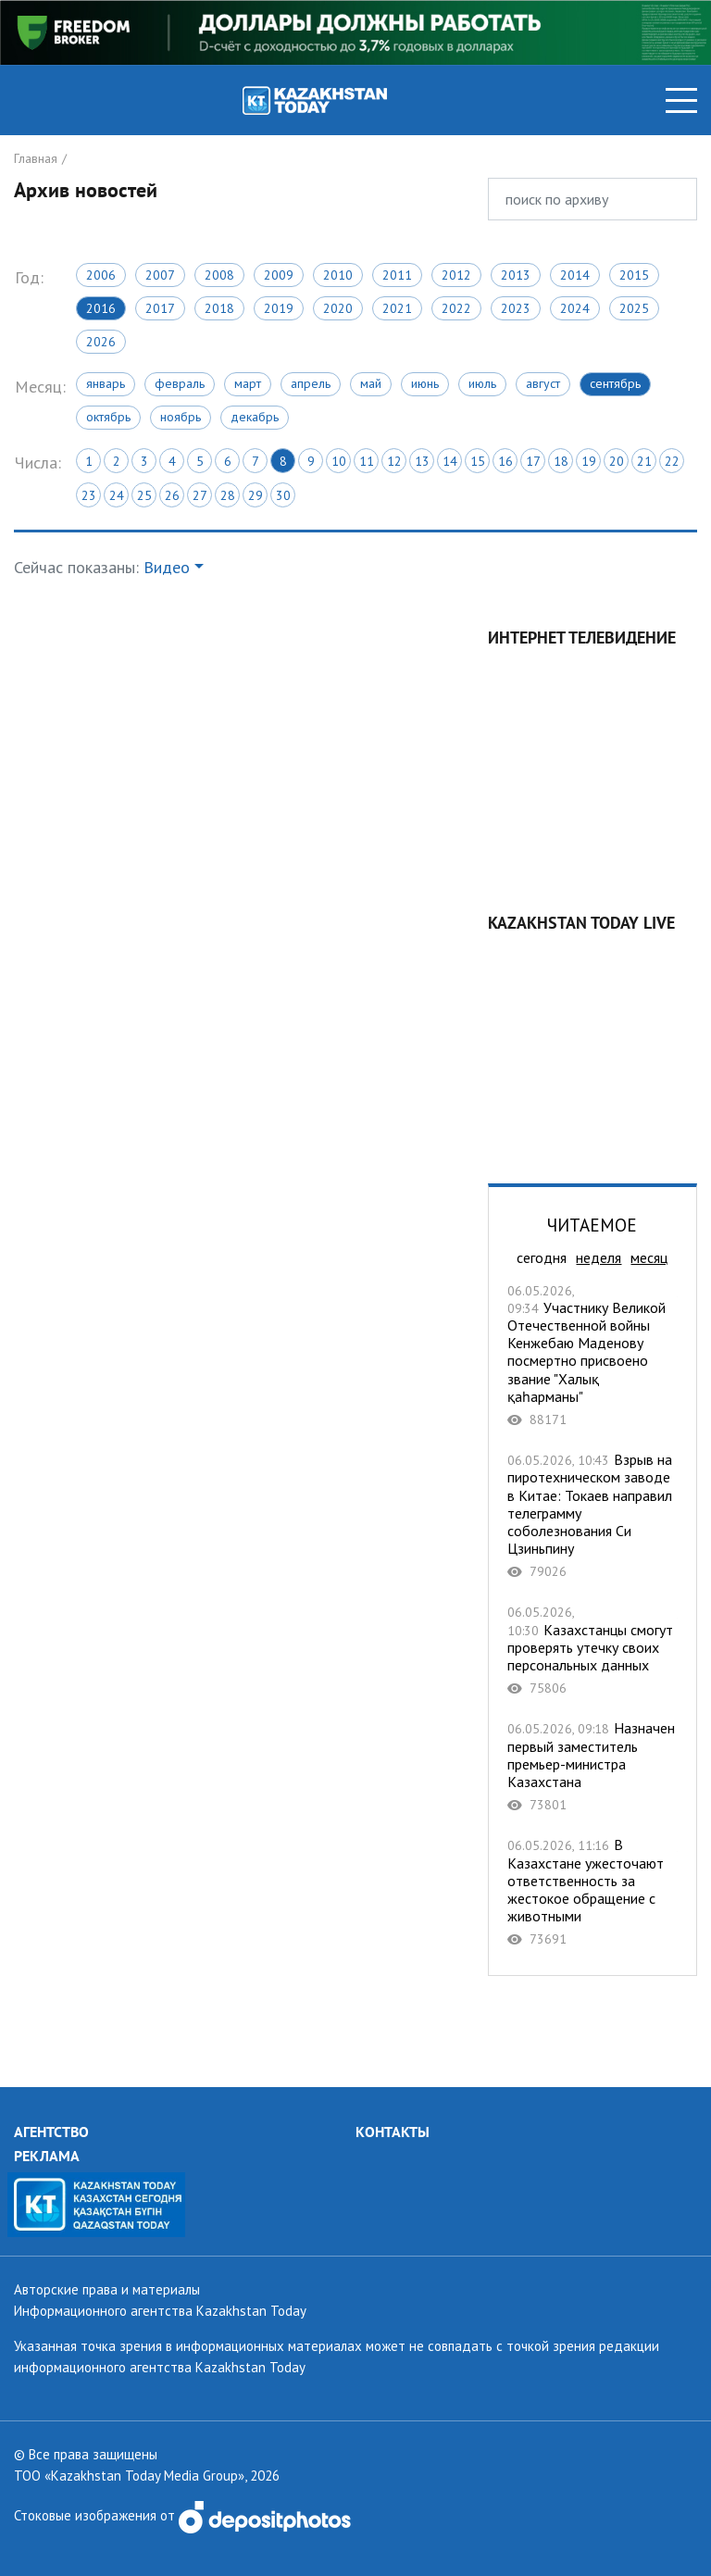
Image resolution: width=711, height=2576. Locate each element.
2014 (575, 275)
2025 (634, 308)
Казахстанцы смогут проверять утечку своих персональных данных (592, 1649)
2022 (456, 308)
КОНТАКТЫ (393, 2131)
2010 (338, 275)
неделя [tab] (598, 1257)
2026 (101, 341)
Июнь (425, 383)
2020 (338, 308)
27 (200, 495)
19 (588, 461)
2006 (101, 275)
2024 (575, 308)
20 (616, 461)
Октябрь (108, 416)
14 (450, 461)
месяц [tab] (648, 1257)
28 (227, 495)
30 (283, 495)
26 (172, 495)
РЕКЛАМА (47, 2155)
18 (561, 461)
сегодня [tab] (542, 1257)
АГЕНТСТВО (51, 2131)
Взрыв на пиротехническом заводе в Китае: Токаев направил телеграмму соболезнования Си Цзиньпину (592, 1515)
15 (477, 461)
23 (88, 495)
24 (116, 495)
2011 (397, 275)
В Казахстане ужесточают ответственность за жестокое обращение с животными (592, 1891)
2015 (634, 275)
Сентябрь (615, 383)
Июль (482, 383)
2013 (515, 275)
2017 (160, 308)
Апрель (311, 383)
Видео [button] (166, 567)
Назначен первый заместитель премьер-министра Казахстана (592, 1766)
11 (366, 461)
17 (533, 461)
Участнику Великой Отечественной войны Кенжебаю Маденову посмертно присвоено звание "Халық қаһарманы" (592, 1355)
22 (672, 461)
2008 (219, 275)
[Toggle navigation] (681, 100)
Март (247, 383)
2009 (278, 275)
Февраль (180, 383)
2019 (278, 308)
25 (144, 495)
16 (505, 461)
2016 (101, 308)
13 (422, 461)
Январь (105, 383)
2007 (160, 275)
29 (255, 495)
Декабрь (255, 416)
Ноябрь (180, 416)
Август (543, 383)
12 (394, 461)
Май (370, 383)
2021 (397, 308)
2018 (219, 308)
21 (644, 461)
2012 (456, 275)
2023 (515, 308)
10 (338, 461)
